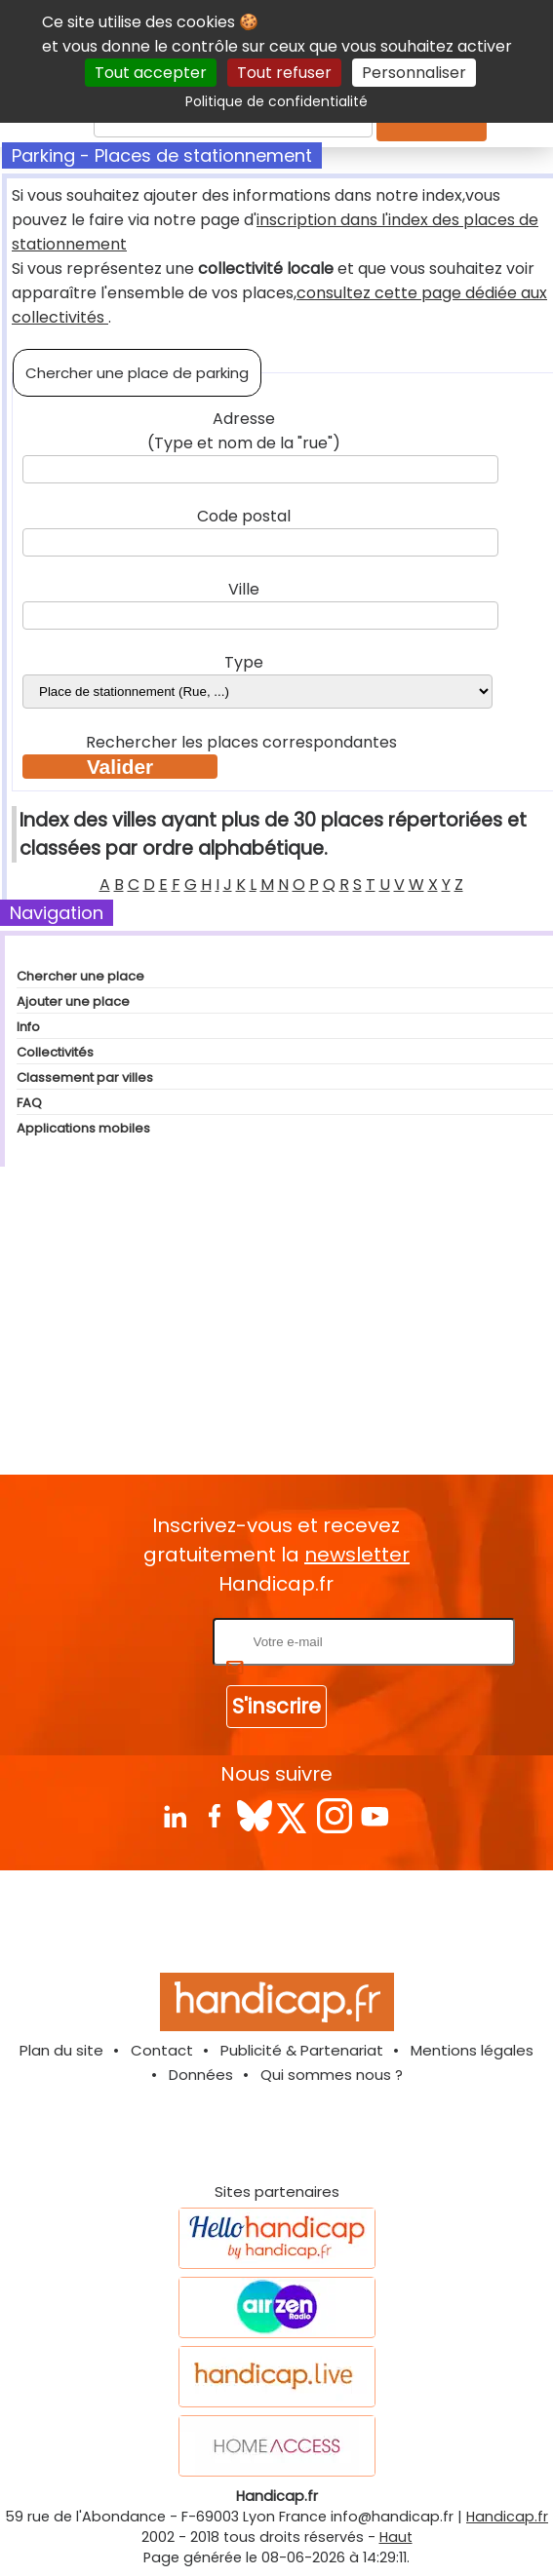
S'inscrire (276, 1706)
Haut (396, 2537)
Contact (162, 2050)
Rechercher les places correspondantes (243, 742)
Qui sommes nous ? (331, 2074)
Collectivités (55, 1052)
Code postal (244, 516)
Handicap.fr (507, 2516)
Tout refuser (284, 72)
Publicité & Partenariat (301, 2050)
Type (243, 662)
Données (201, 2074)
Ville (243, 589)
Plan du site (61, 2050)
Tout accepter (151, 72)
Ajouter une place (73, 1001)
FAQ (29, 1103)
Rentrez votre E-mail (131, 1641)
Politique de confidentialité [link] (276, 101)
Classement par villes (85, 1077)
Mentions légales (472, 2050)
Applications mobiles (83, 1128)
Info (28, 1027)
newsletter (357, 1554)
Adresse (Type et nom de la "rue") (243, 430)
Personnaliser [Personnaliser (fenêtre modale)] (414, 72)
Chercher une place (80, 976)
